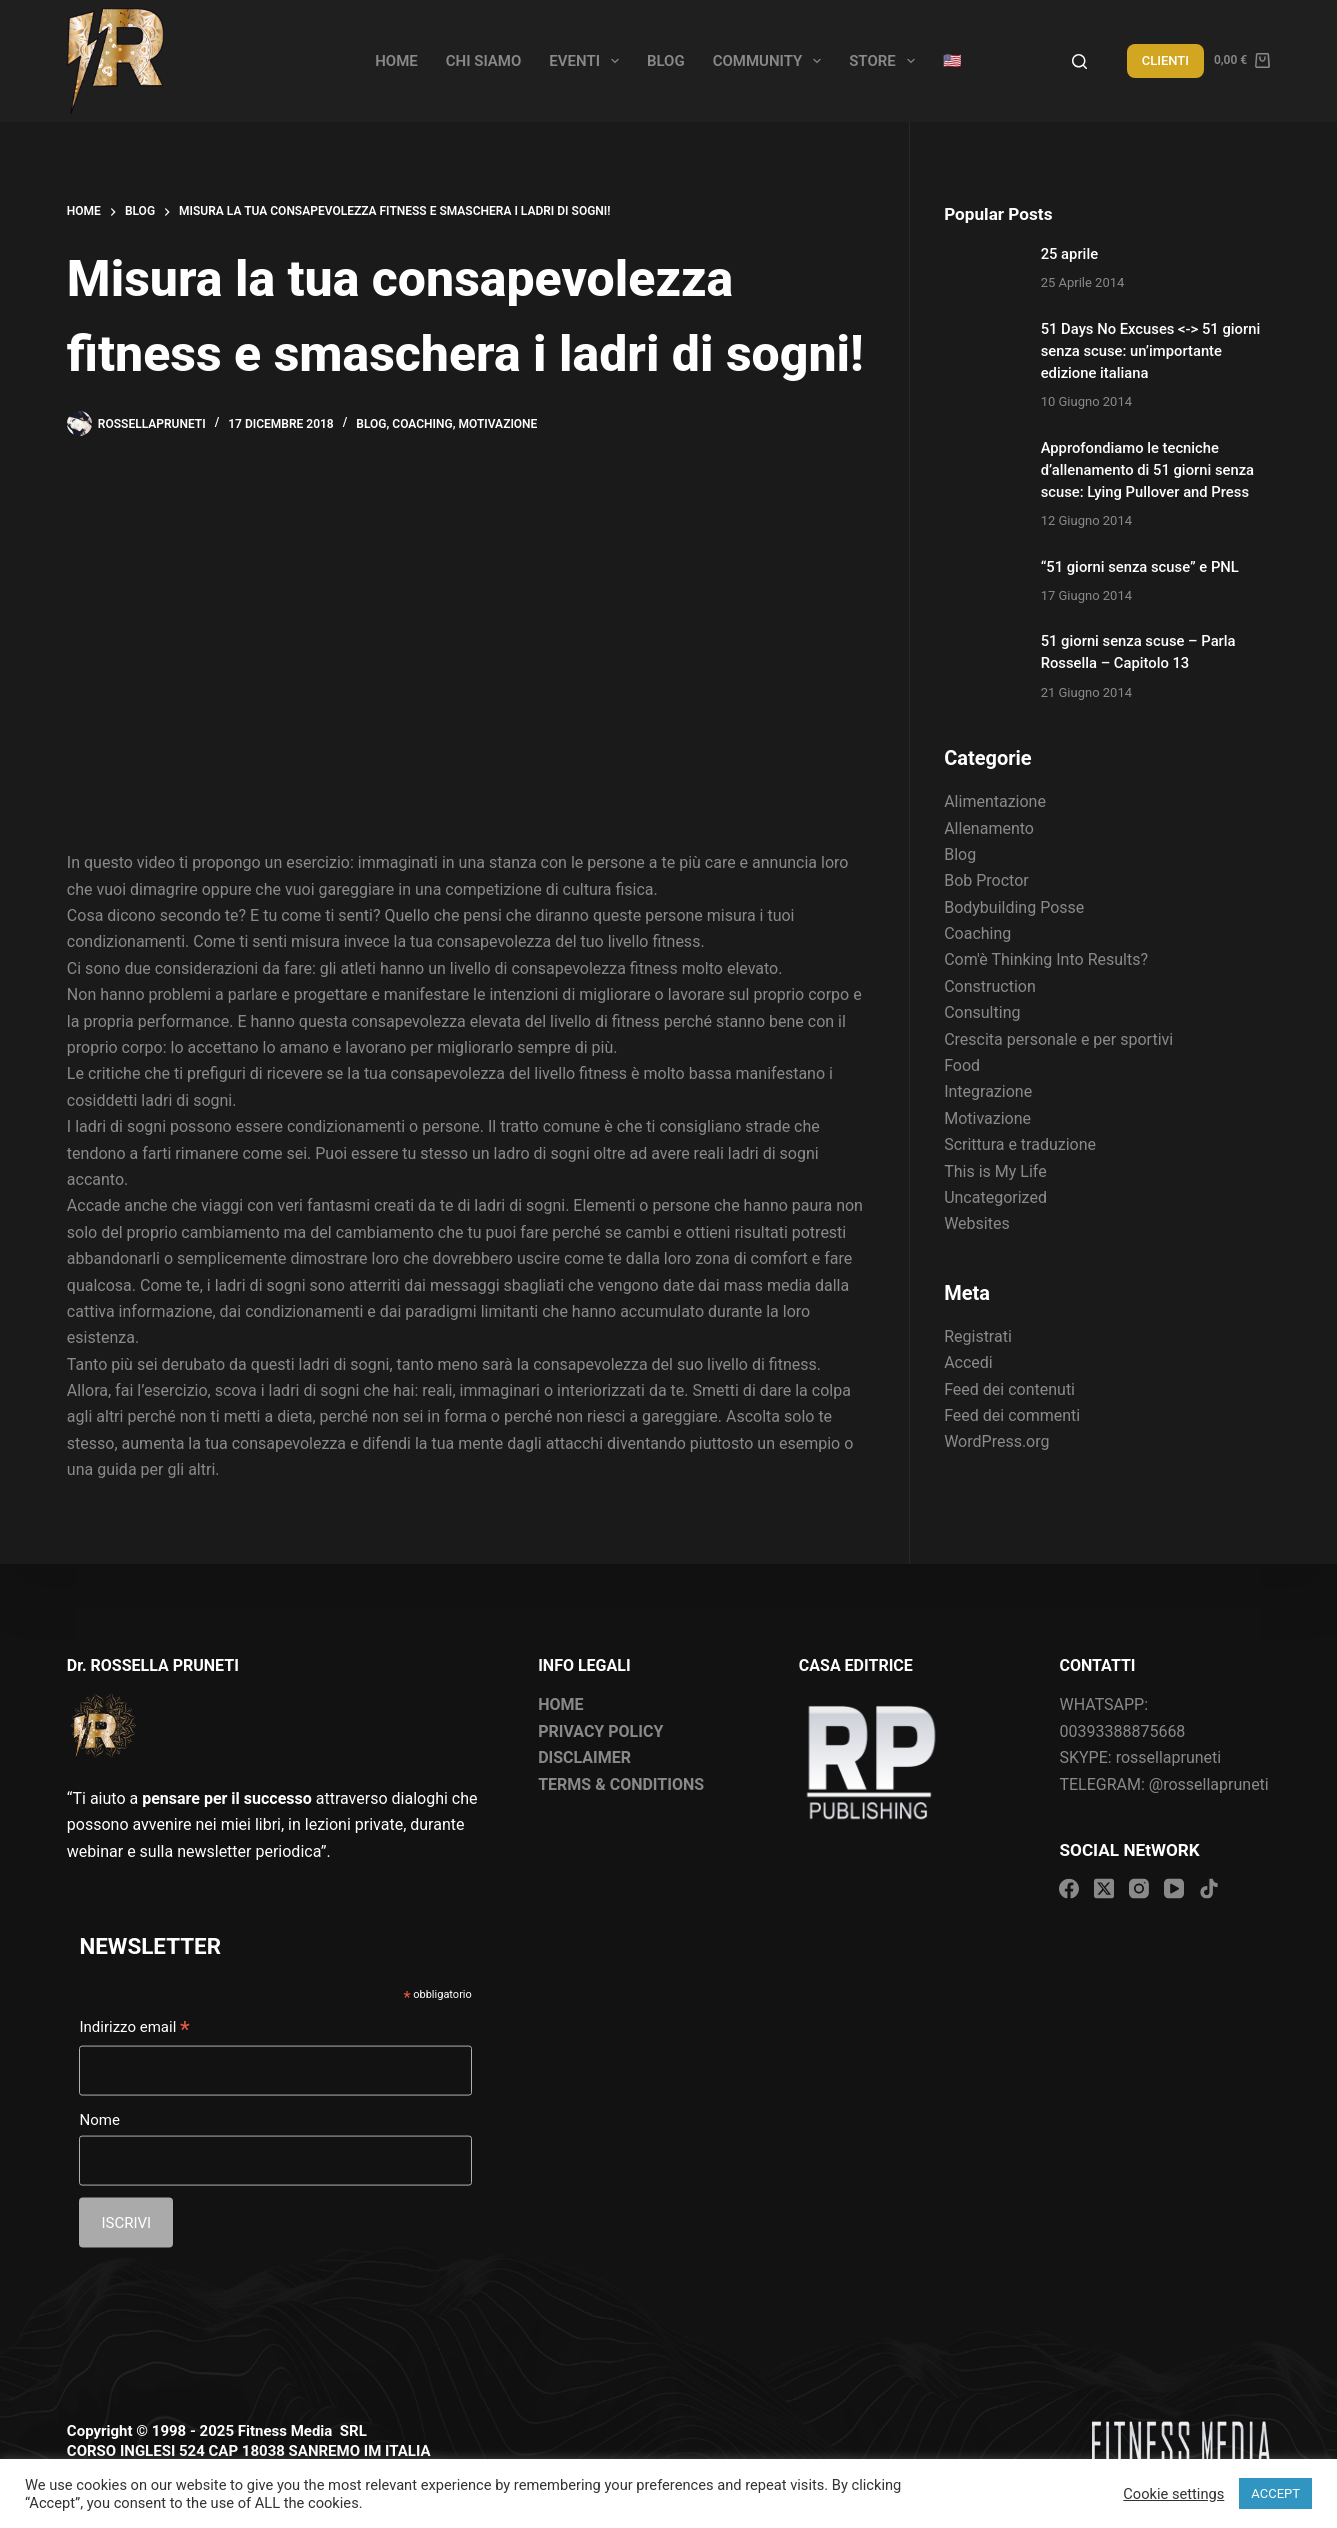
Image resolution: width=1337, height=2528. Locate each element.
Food (962, 1065)
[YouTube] (1174, 1889)
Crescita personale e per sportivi (1058, 1039)
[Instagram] (1139, 1889)
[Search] (1079, 61)
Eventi (588, 61)
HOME (560, 1704)
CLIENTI (1165, 60)
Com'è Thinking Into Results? (1046, 959)
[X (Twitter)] (1104, 1889)
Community (771, 61)
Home (396, 61)
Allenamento (989, 828)
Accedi (968, 1362)
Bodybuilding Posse (1014, 907)
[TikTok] (1209, 1889)
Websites (977, 1223)
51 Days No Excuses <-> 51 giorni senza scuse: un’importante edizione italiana (1151, 351)
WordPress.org (996, 1441)
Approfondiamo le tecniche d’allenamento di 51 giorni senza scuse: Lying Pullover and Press (1147, 470)
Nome (99, 2120)
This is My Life (995, 1171)
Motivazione (498, 424)
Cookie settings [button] (1173, 2494)
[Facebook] (1069, 1889)
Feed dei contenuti (1009, 1389)
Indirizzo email (134, 2029)
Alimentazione (995, 801)
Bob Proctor (986, 880)
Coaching (422, 424)
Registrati (978, 1336)
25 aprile (1069, 254)
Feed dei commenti (1012, 1415)
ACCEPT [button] (1275, 2493)
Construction (990, 986)
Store (886, 61)
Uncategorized (995, 1197)
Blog (666, 61)
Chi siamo (484, 61)
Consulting (982, 1012)
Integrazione (988, 1091)
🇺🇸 (952, 61)
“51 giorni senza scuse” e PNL (1140, 567)
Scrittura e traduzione (1020, 1144)
